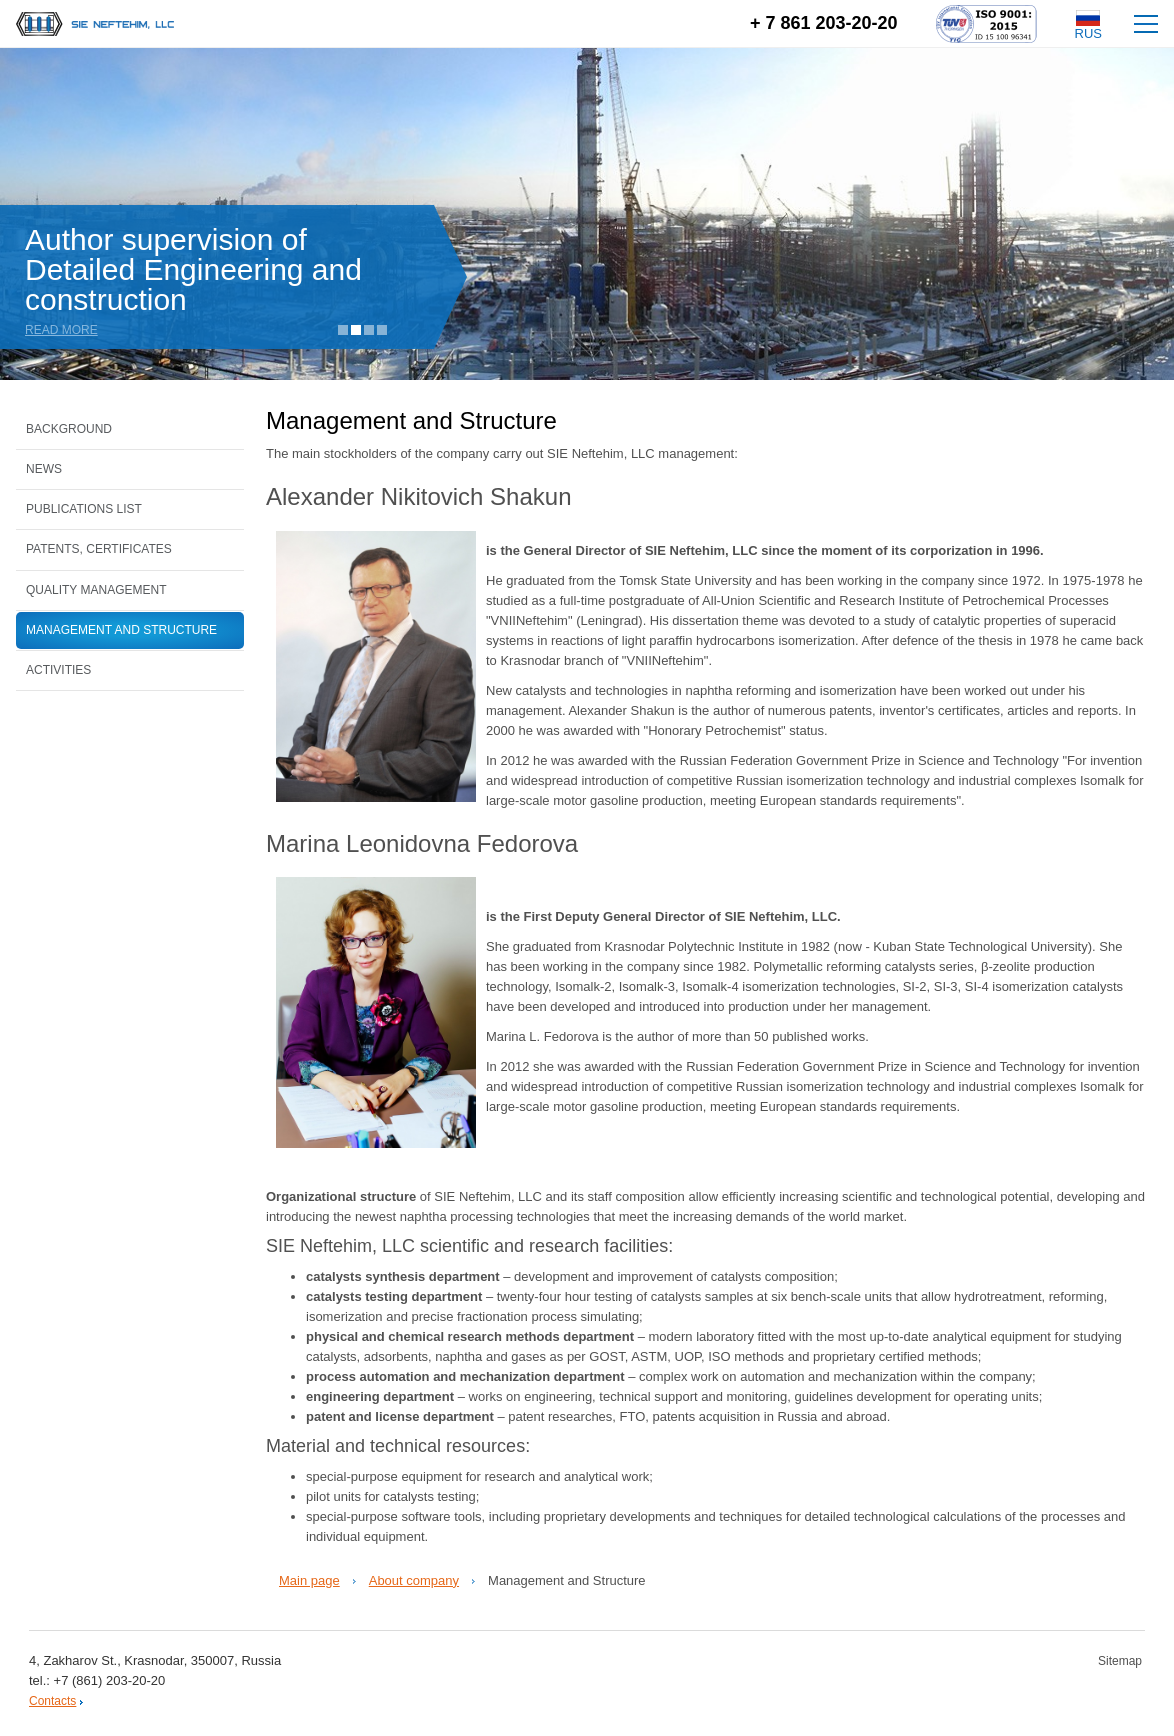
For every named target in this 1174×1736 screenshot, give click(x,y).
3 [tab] (369, 330)
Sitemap (1120, 1661)
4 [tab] (382, 330)
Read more (64, 330)
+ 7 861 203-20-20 (824, 23)
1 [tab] (343, 330)
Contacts (52, 1701)
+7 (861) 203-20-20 (110, 1680)
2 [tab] (356, 330)
